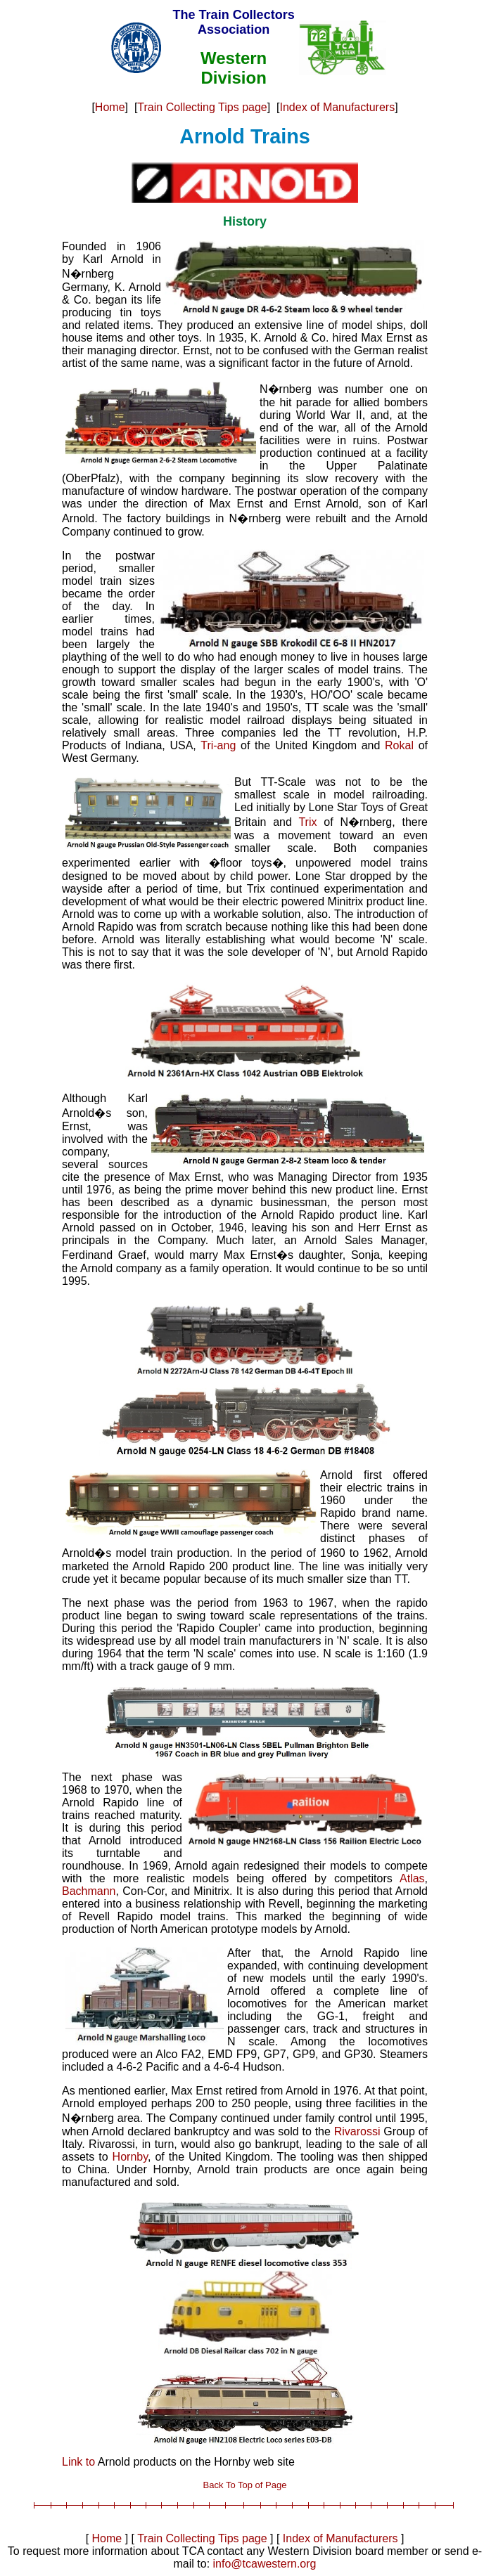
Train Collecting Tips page (202, 107)
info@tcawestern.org (265, 2564)
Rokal (399, 745)
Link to (78, 2462)
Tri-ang (218, 745)
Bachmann (89, 1891)
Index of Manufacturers (337, 107)
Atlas (412, 1878)
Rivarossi (357, 2131)
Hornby (130, 2157)
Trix (307, 822)
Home (110, 107)
